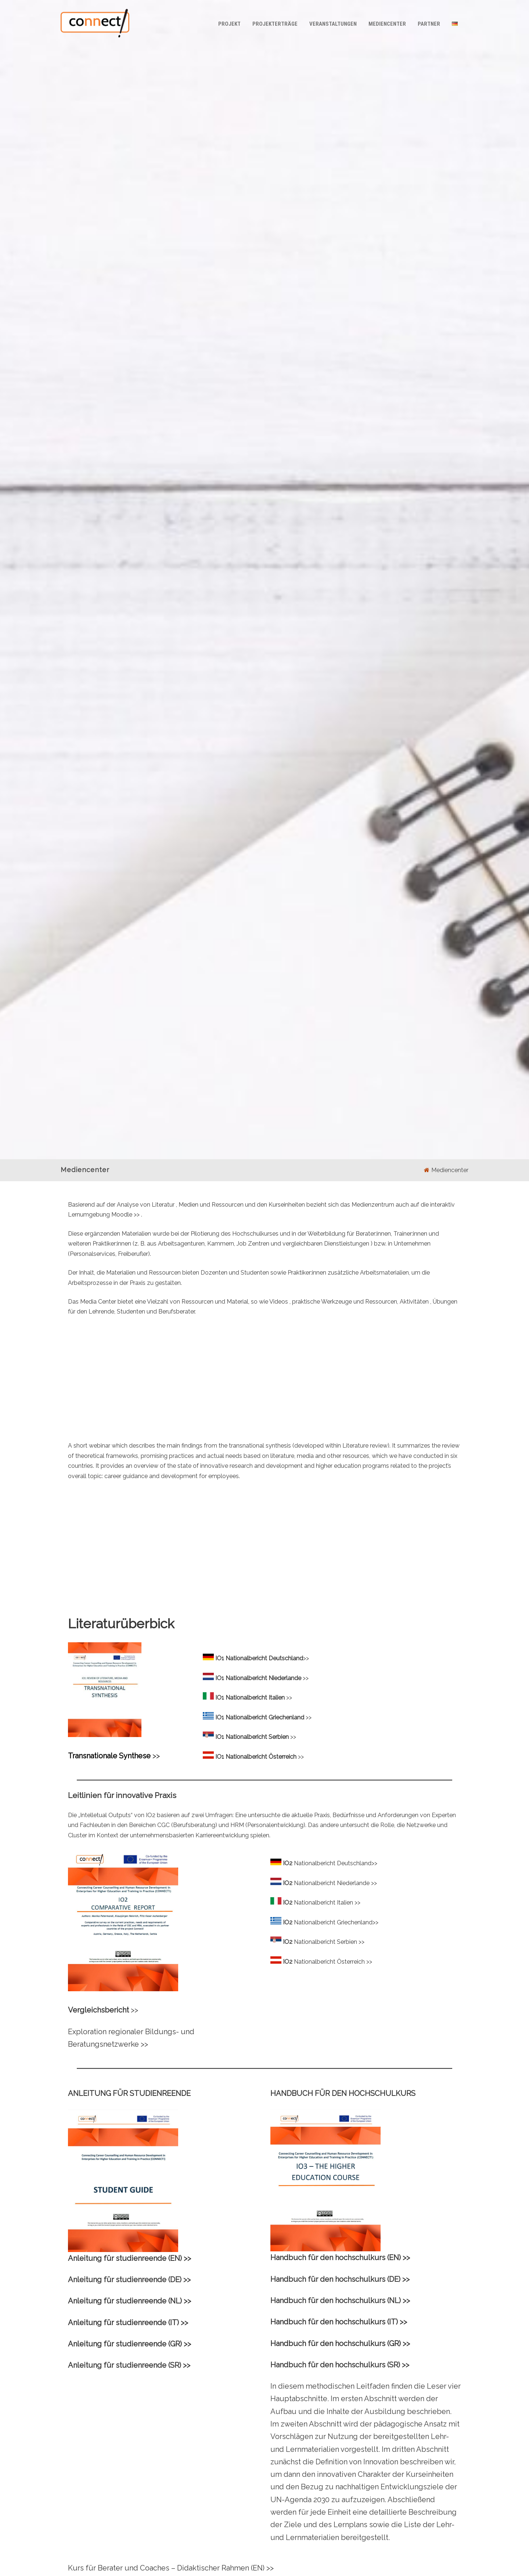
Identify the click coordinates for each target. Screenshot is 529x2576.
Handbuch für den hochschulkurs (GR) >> (340, 2343)
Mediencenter (387, 24)
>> (137, 1214)
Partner (429, 24)
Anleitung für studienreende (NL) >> (129, 2300)
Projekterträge (275, 24)
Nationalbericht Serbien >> (329, 1941)
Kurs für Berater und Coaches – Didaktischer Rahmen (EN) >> (171, 2568)
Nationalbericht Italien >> (327, 1902)
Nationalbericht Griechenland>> (336, 1922)
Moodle (122, 1214)
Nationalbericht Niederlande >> (335, 1883)
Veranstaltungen (333, 24)
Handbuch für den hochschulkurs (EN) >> (340, 2257)
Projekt (229, 24)
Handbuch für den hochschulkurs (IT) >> (338, 2321)
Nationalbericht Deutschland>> (335, 1863)
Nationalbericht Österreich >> (333, 1961)
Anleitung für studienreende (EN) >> (129, 2258)
